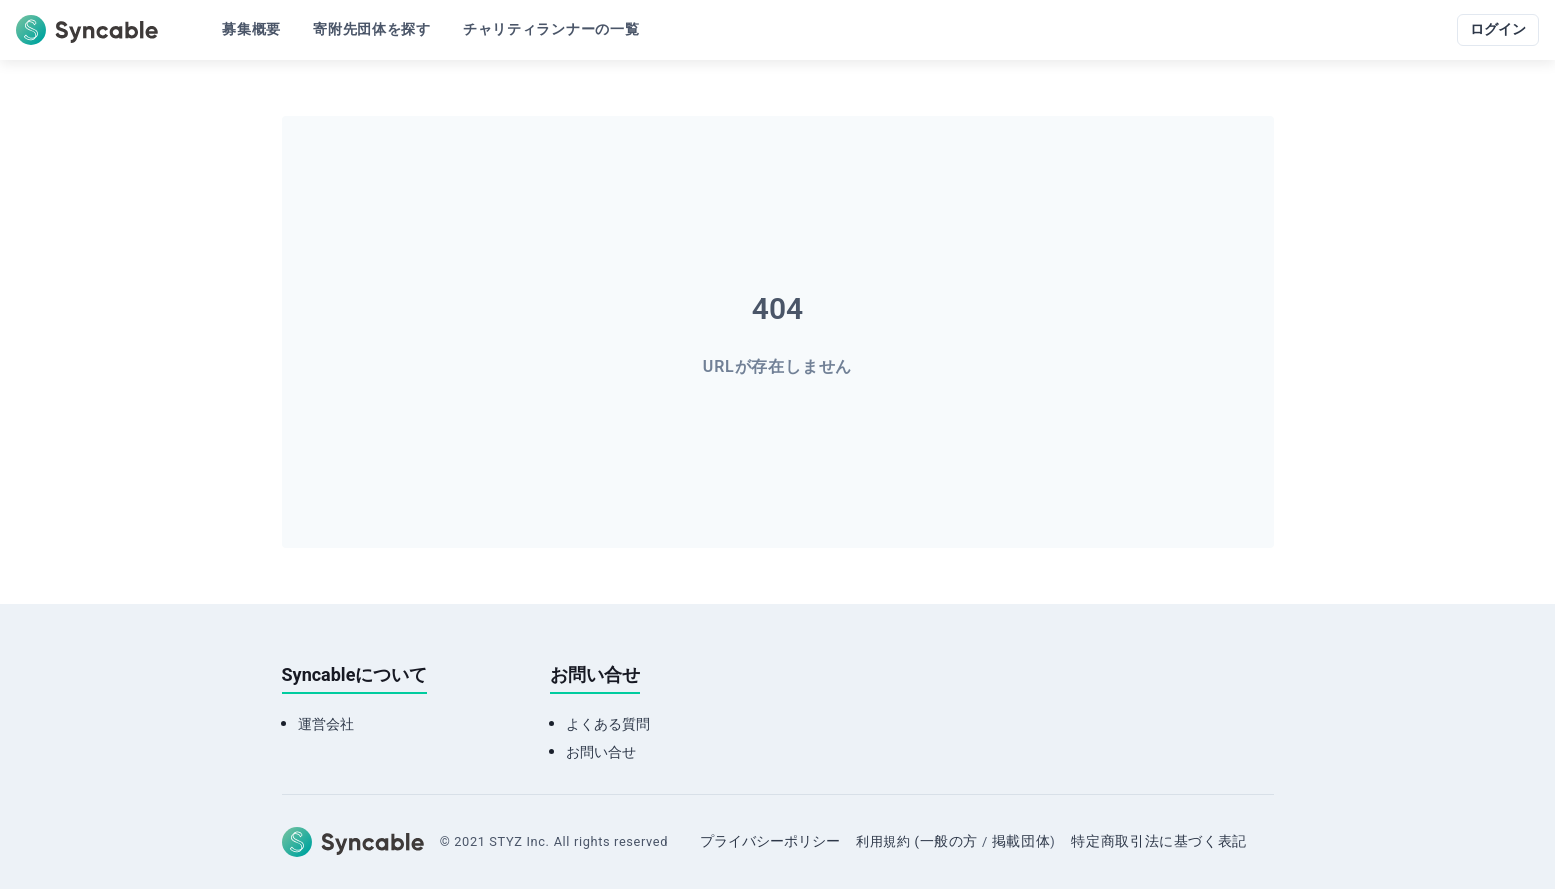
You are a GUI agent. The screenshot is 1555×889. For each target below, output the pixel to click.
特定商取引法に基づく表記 (1159, 841)
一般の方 (949, 841)
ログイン (1498, 29)
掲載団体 (1021, 841)
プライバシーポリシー (770, 841)
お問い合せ (601, 752)
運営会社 (326, 724)
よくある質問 (608, 724)
